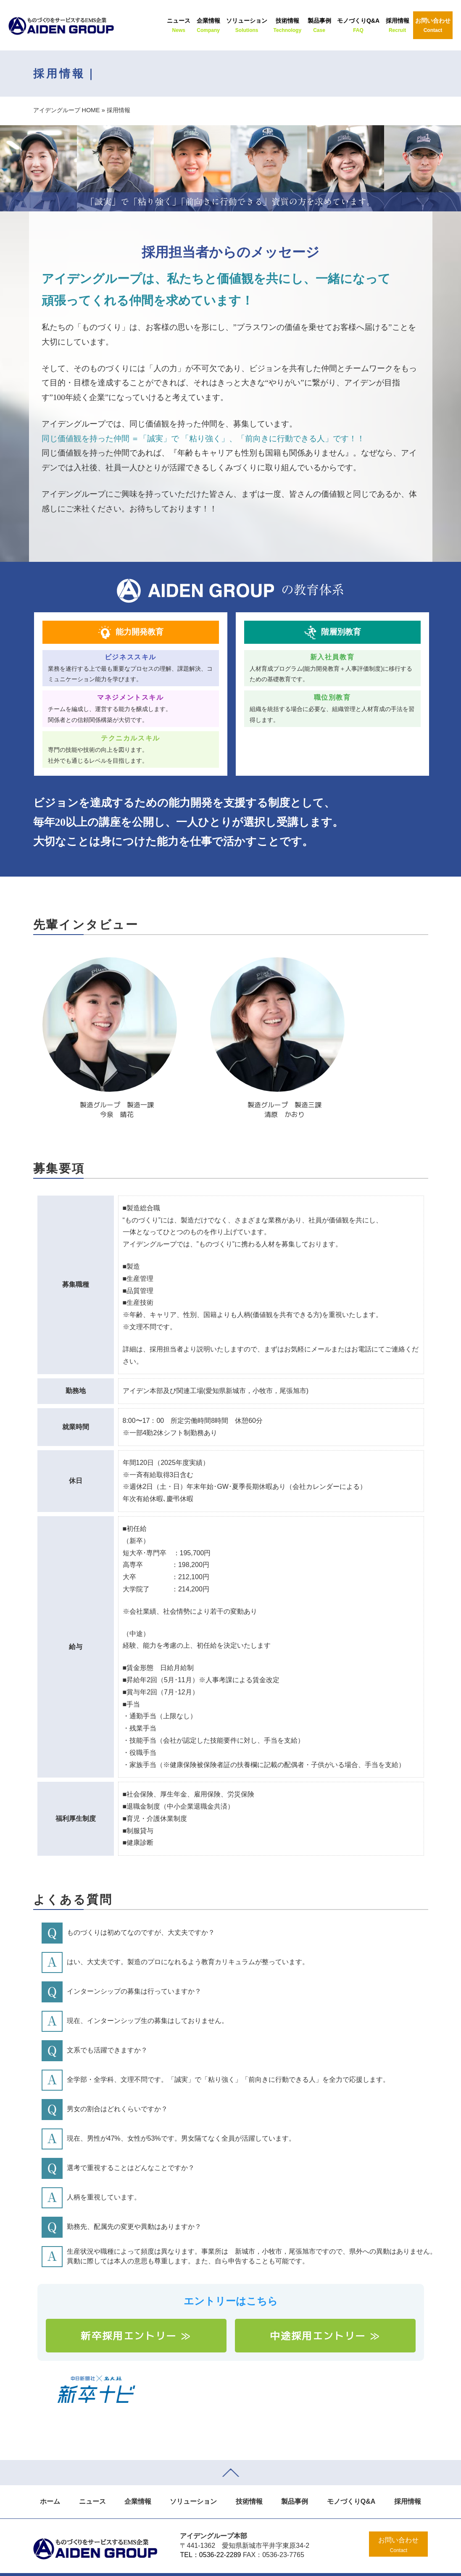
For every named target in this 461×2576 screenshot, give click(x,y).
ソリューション (193, 2479)
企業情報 (137, 2479)
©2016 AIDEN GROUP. (178, 2563)
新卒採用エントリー (136, 2313)
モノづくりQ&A (351, 2479)
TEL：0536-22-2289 (210, 2532)
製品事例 (294, 2479)
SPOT (300, 2563)
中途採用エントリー (325, 2313)
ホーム (50, 2479)
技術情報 (249, 2479)
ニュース (92, 2479)
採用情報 (407, 2479)
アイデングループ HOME (66, 110)
